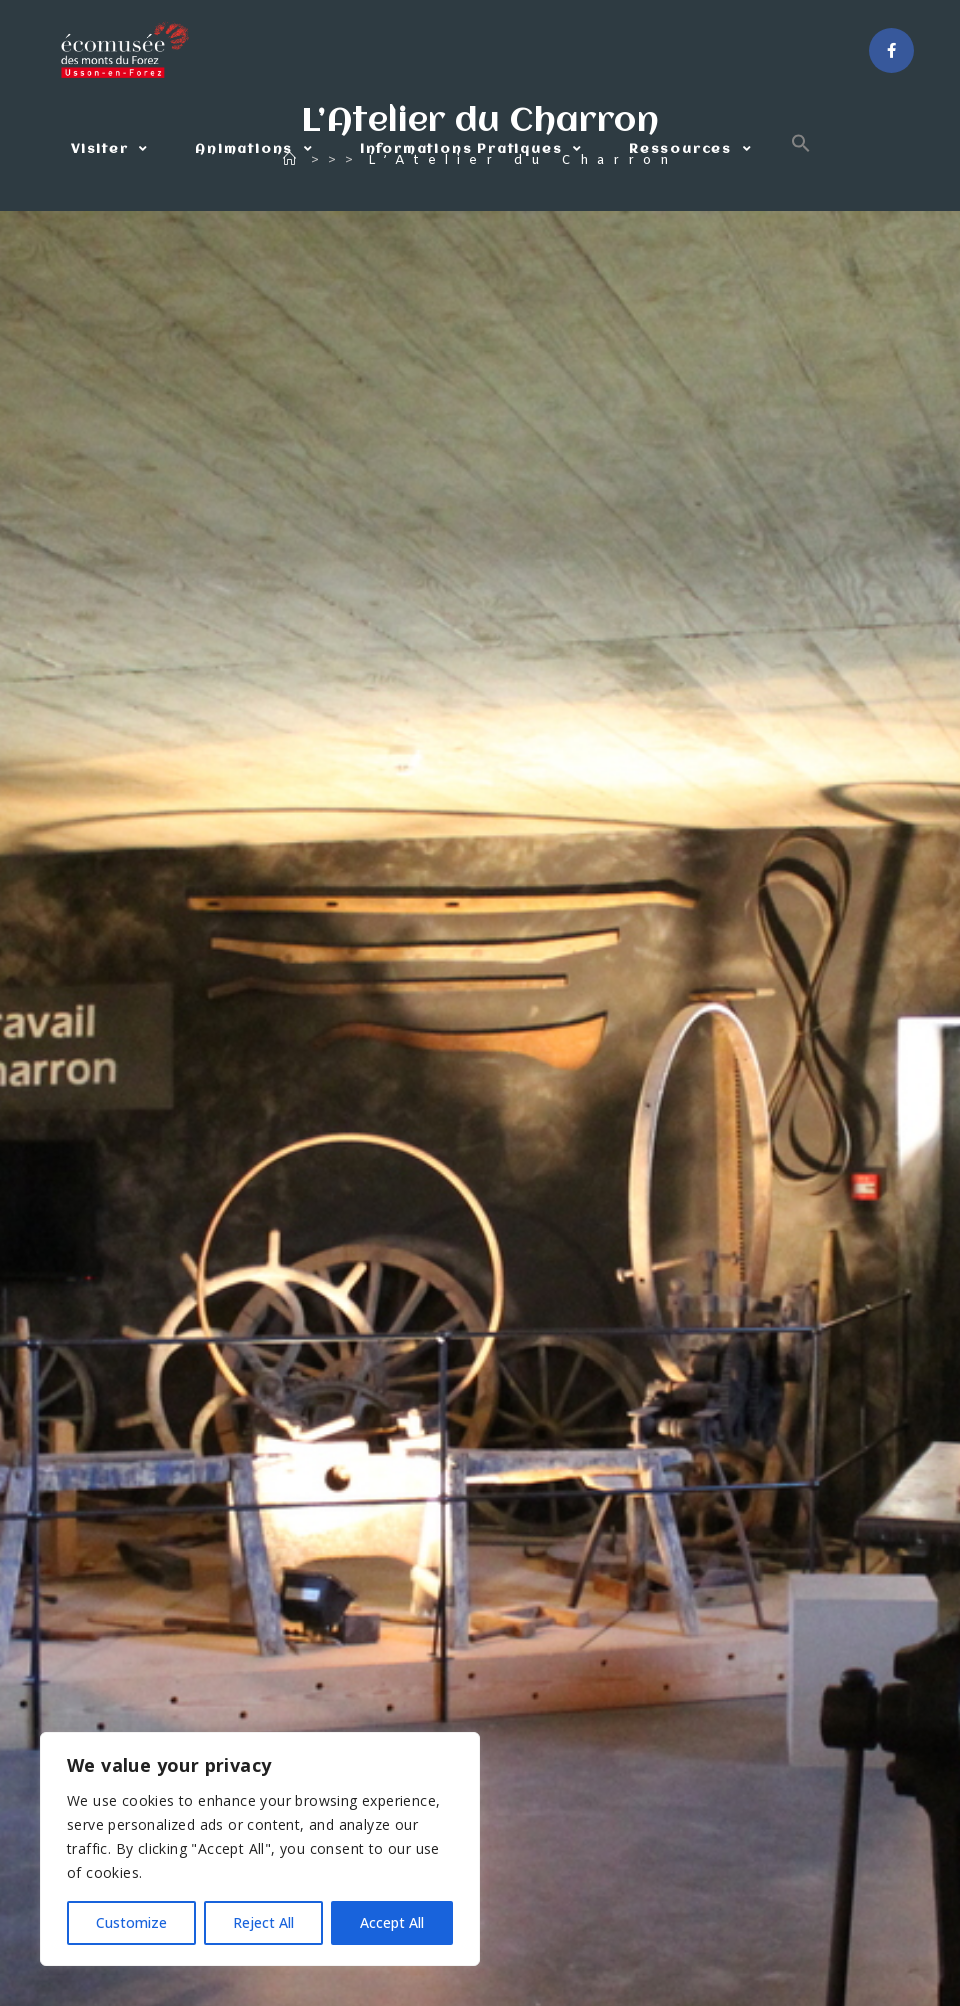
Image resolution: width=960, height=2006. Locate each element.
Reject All (263, 1922)
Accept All (392, 1922)
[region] (260, 1849)
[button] (801, 150)
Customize (131, 1922)
